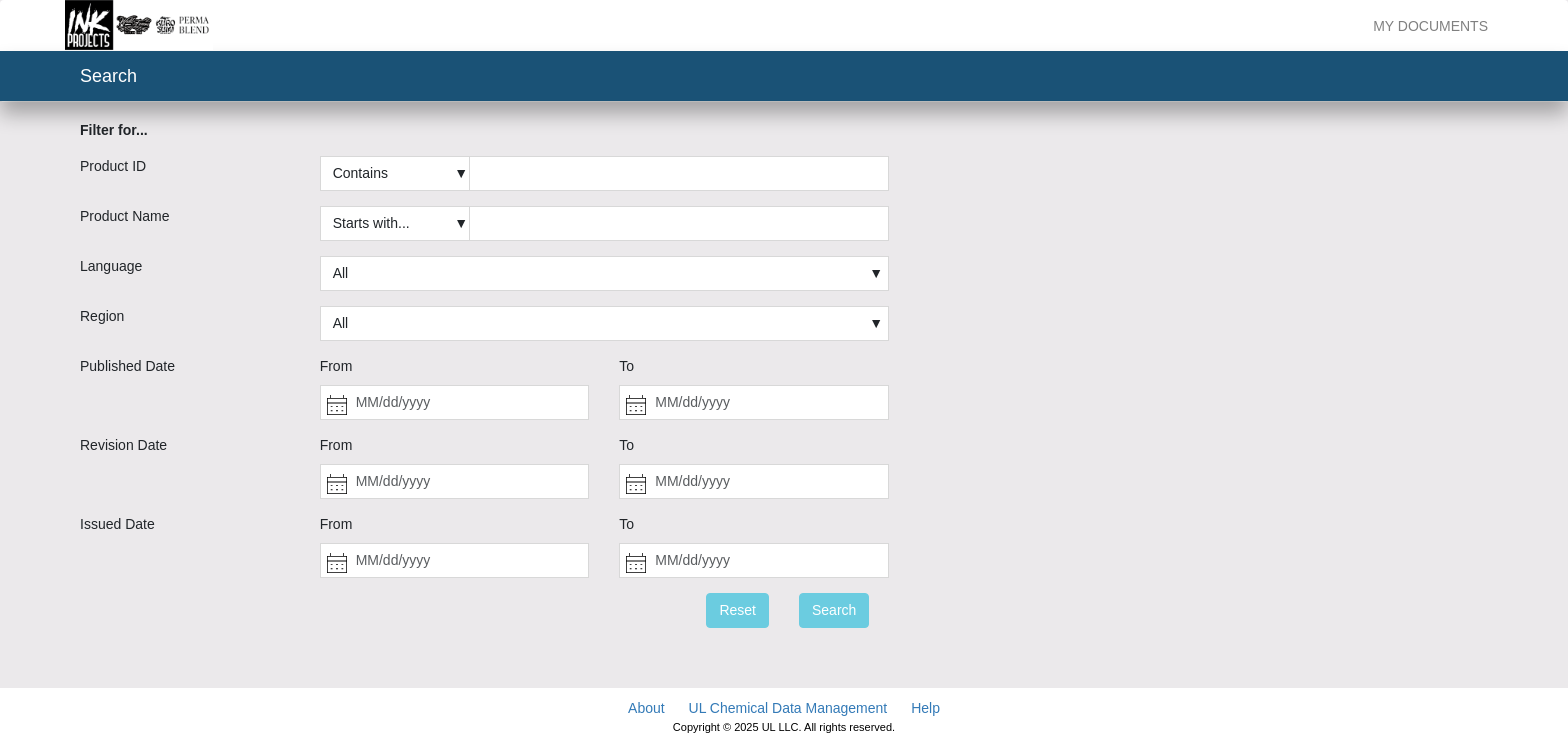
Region (102, 316)
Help (925, 708)
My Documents (1430, 26)
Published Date (127, 366)
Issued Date (117, 524)
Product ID (113, 166)
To (626, 366)
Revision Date (123, 445)
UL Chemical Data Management (788, 708)
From (336, 366)
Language (111, 266)
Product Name (124, 216)
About (646, 708)
